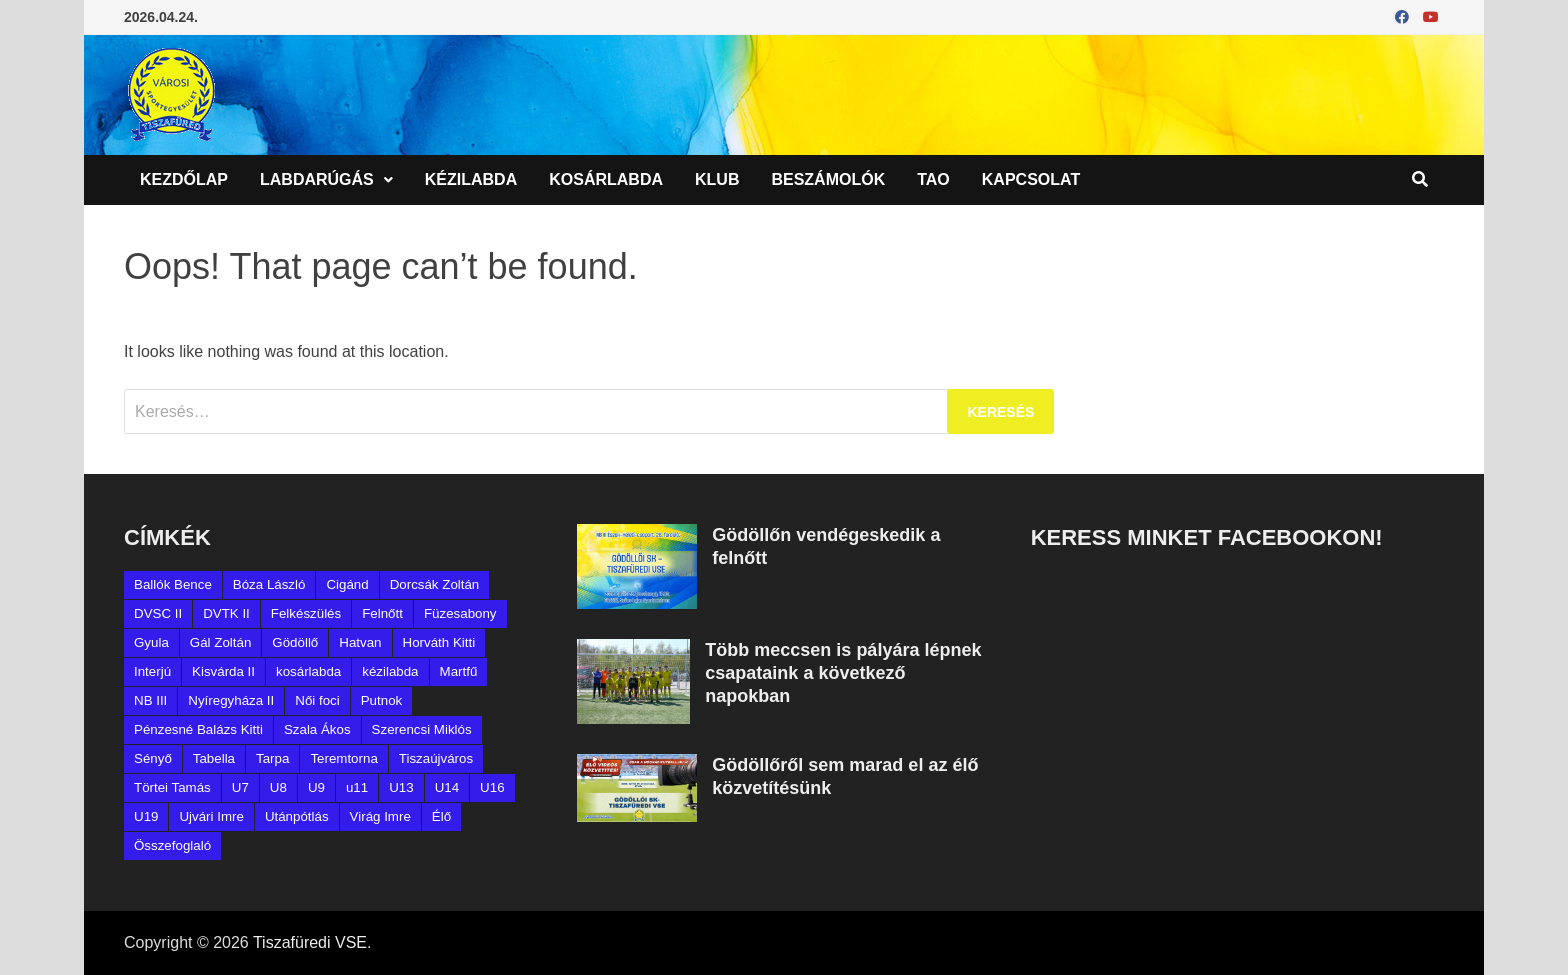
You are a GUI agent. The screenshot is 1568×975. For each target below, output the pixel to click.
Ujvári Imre (211, 816)
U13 (401, 787)
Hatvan (360, 642)
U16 (492, 787)
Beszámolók (828, 179)
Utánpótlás (297, 816)
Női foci (317, 700)
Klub (717, 179)
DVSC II (158, 613)
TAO (933, 179)
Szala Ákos (317, 729)
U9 (316, 787)
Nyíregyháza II (231, 700)
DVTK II (226, 613)
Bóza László (269, 584)
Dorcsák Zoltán (435, 584)
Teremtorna (343, 758)
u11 (357, 787)
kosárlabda (308, 671)
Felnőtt (382, 613)
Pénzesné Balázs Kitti (198, 729)
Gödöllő (295, 642)
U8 (278, 787)
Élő (441, 816)
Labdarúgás (317, 179)
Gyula (151, 642)
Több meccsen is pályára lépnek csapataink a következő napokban (843, 673)
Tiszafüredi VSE (310, 942)
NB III (150, 700)
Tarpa (272, 758)
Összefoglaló (172, 845)
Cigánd (347, 584)
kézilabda (390, 671)
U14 (447, 787)
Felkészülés (306, 613)
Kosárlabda (606, 179)
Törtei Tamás (172, 787)
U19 (146, 816)
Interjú (152, 671)
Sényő (153, 758)
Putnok (382, 700)
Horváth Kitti (439, 642)
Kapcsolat (1031, 179)
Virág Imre (380, 816)
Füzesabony (460, 613)
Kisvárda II (223, 671)
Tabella (214, 758)
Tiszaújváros (436, 758)
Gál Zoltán (221, 642)
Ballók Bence (173, 584)
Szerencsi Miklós (422, 729)
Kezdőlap (184, 179)
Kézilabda (471, 179)
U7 (240, 787)
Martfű (459, 671)
